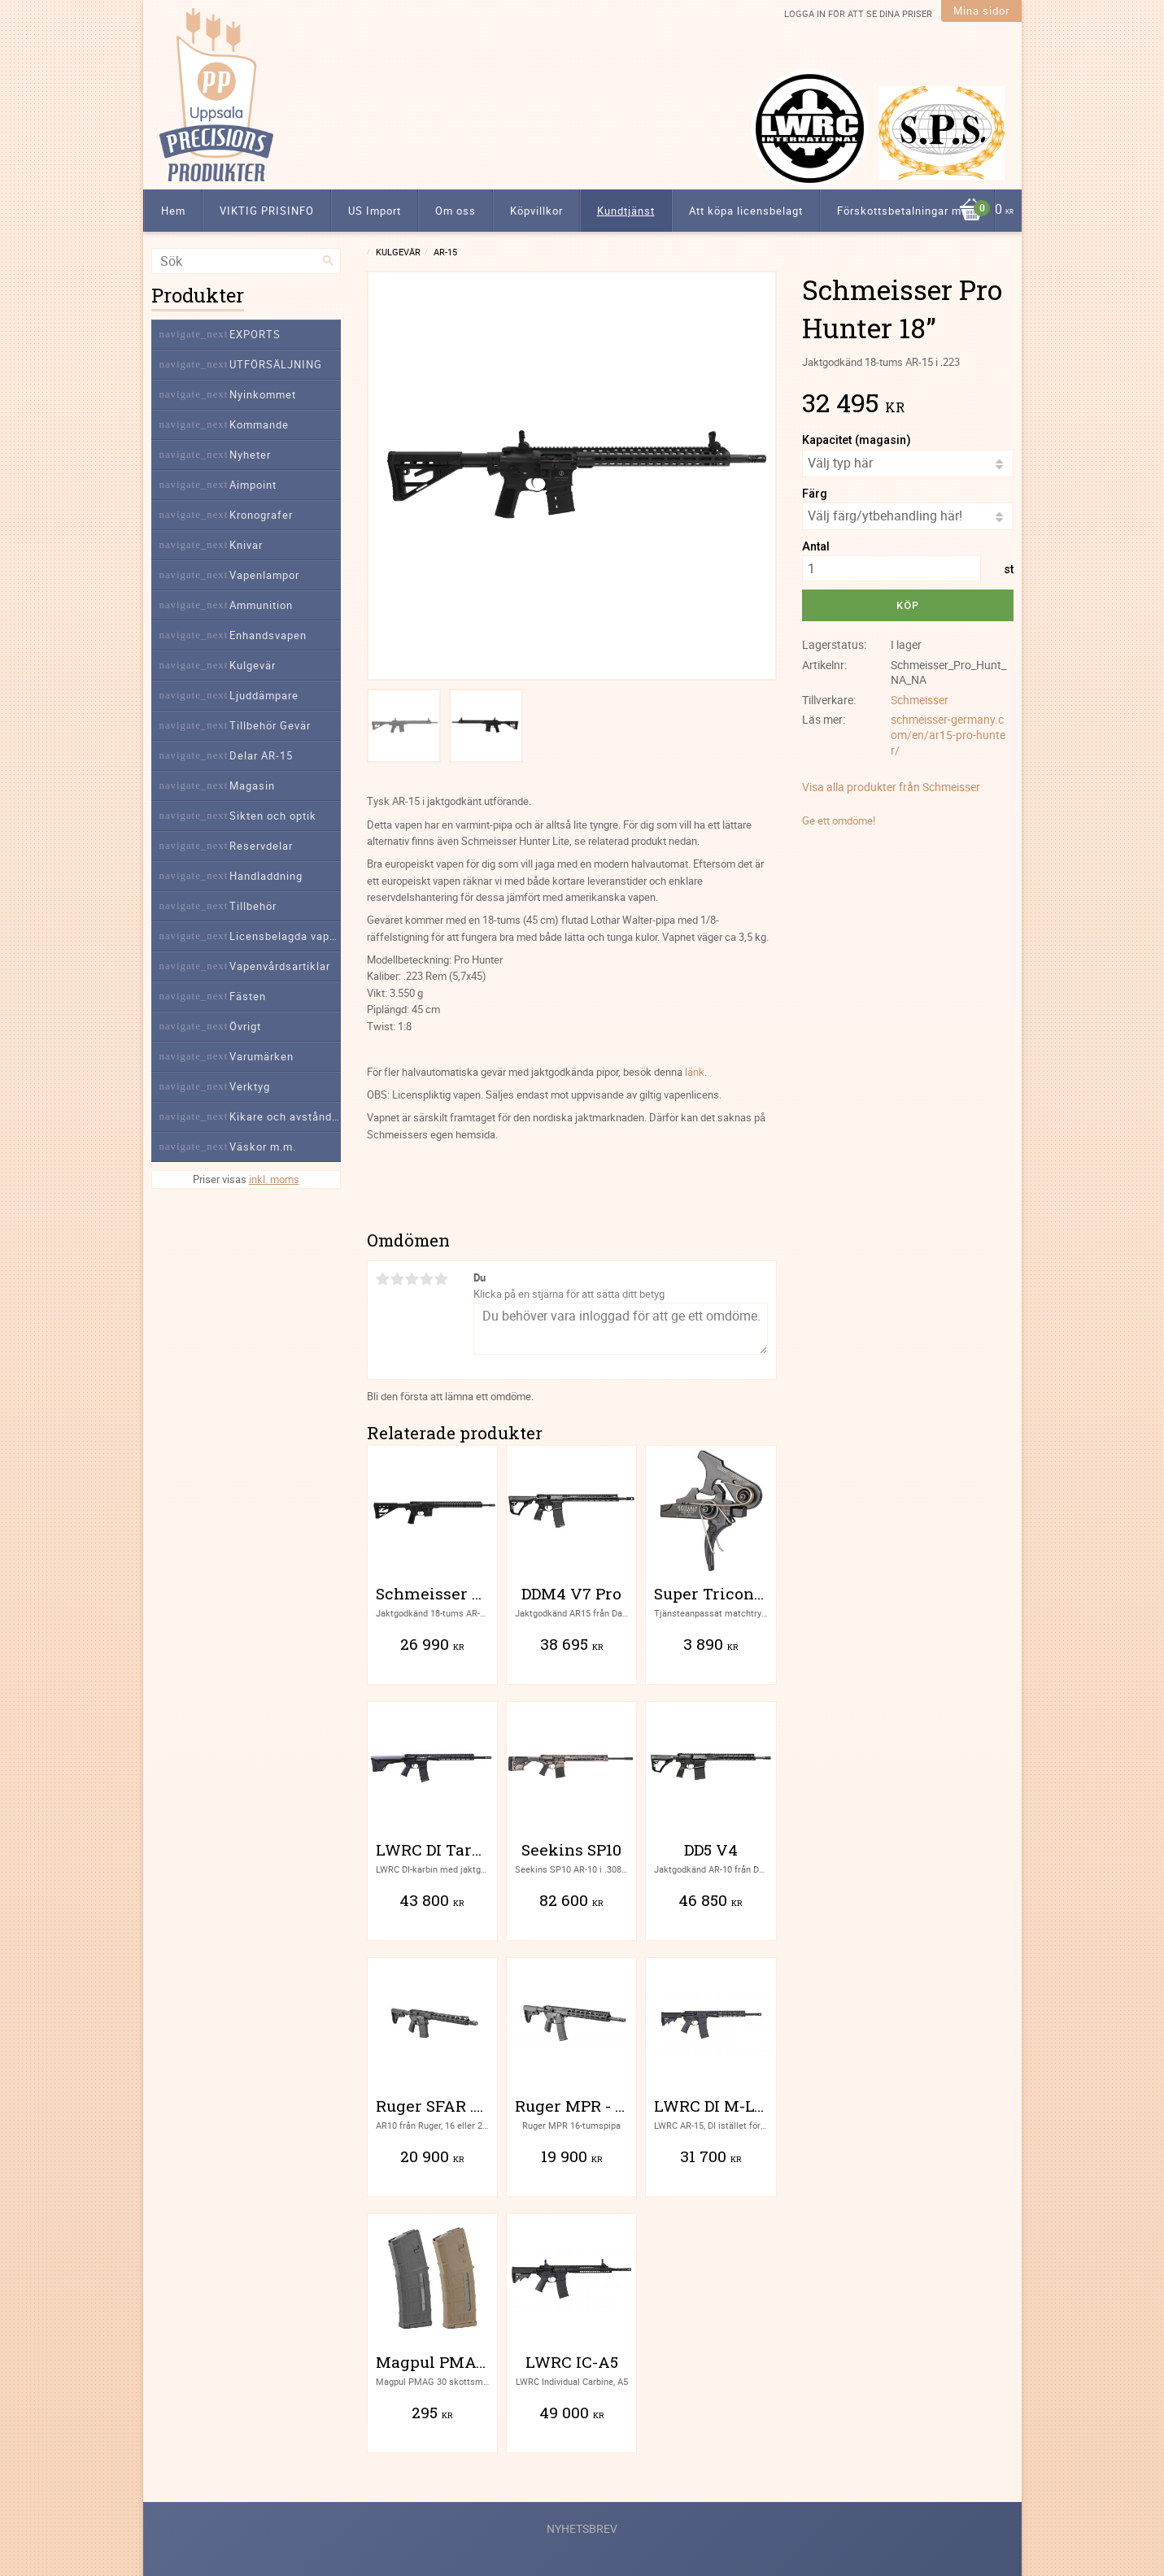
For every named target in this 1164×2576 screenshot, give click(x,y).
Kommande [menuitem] (259, 424)
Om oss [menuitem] (455, 210)
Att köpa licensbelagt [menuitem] (746, 210)
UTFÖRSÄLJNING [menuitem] (275, 364)
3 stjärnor (412, 1279)
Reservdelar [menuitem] (261, 845)
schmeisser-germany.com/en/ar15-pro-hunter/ (948, 734)
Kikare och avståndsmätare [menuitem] (284, 1116)
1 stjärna (383, 1279)
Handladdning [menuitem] (266, 875)
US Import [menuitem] (374, 210)
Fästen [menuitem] (247, 996)
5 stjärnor (441, 1279)
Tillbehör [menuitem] (253, 906)
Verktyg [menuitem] (249, 1086)
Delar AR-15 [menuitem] (261, 755)
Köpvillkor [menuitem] (536, 210)
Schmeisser (919, 699)
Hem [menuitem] (173, 210)
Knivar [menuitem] (246, 544)
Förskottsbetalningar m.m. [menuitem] (907, 210)
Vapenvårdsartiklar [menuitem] (279, 966)
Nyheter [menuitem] (250, 454)
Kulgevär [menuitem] (252, 665)
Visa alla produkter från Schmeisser (891, 786)
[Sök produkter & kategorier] (246, 261)
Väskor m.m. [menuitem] (262, 1146)
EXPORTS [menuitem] (255, 334)
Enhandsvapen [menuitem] (268, 635)
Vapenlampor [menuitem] (264, 575)
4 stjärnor (427, 1279)
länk (694, 1071)
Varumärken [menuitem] (261, 1056)
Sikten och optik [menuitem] (272, 815)
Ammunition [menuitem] (261, 605)
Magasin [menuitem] (252, 785)
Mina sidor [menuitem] (981, 10)
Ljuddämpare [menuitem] (264, 695)
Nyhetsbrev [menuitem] (582, 2528)
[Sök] (328, 261)
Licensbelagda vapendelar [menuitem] (284, 936)
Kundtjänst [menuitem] (626, 210)
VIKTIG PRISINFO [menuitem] (267, 210)
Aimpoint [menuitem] (253, 484)
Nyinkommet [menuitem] (262, 394)
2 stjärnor (397, 1279)
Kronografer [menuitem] (261, 514)
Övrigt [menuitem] (245, 1026)
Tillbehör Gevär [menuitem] (270, 725)
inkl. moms (274, 1179)
